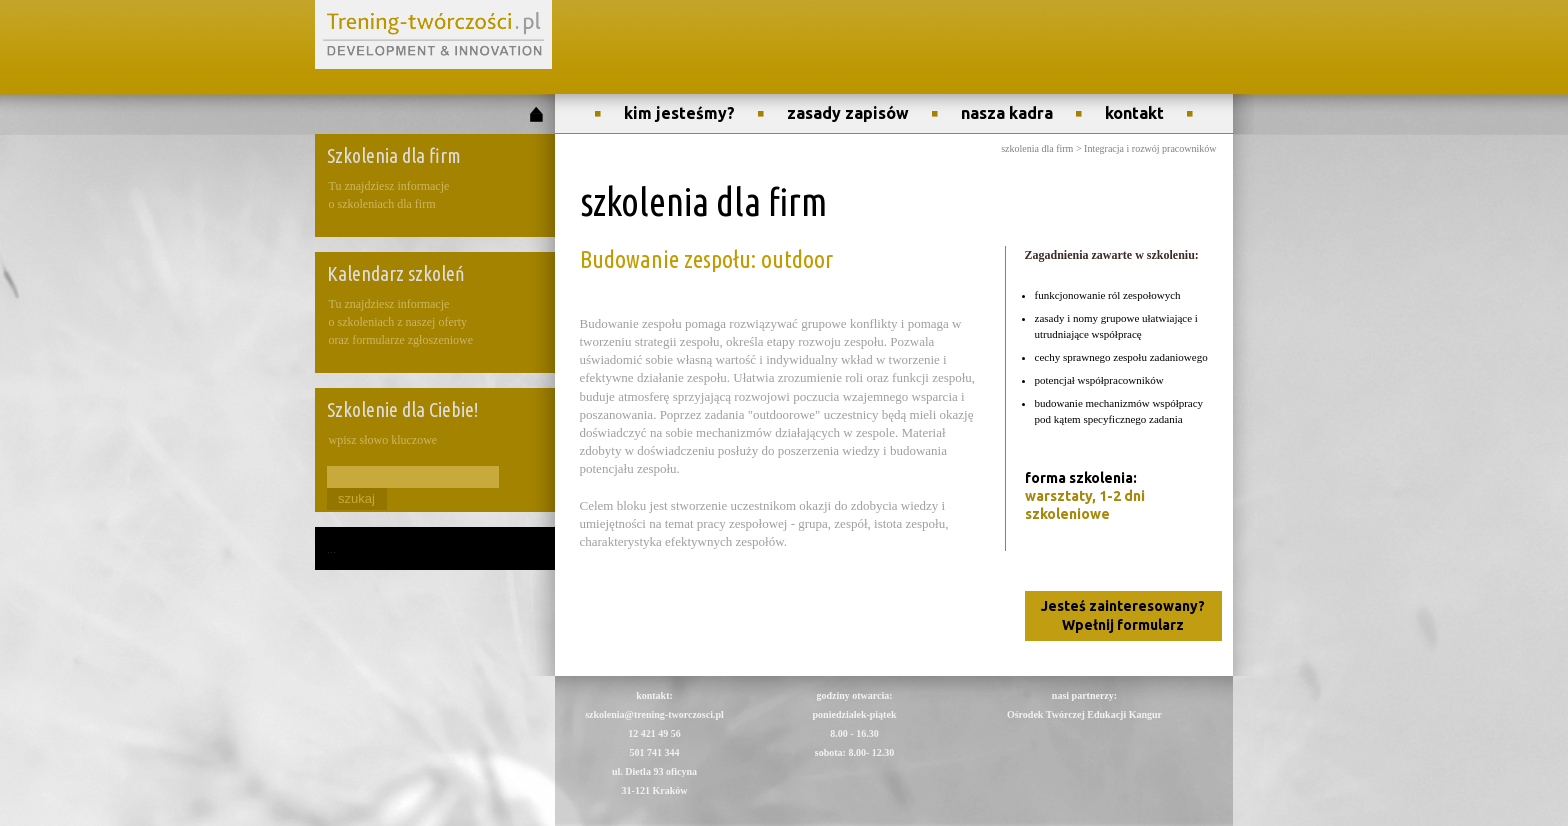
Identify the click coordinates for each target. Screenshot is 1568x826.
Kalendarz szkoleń (396, 273)
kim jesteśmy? (679, 113)
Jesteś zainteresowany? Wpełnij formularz (1123, 615)
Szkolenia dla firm (394, 155)
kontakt (1134, 113)
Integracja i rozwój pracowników (1150, 148)
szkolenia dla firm (1037, 148)
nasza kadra (1007, 113)
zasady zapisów (848, 113)
